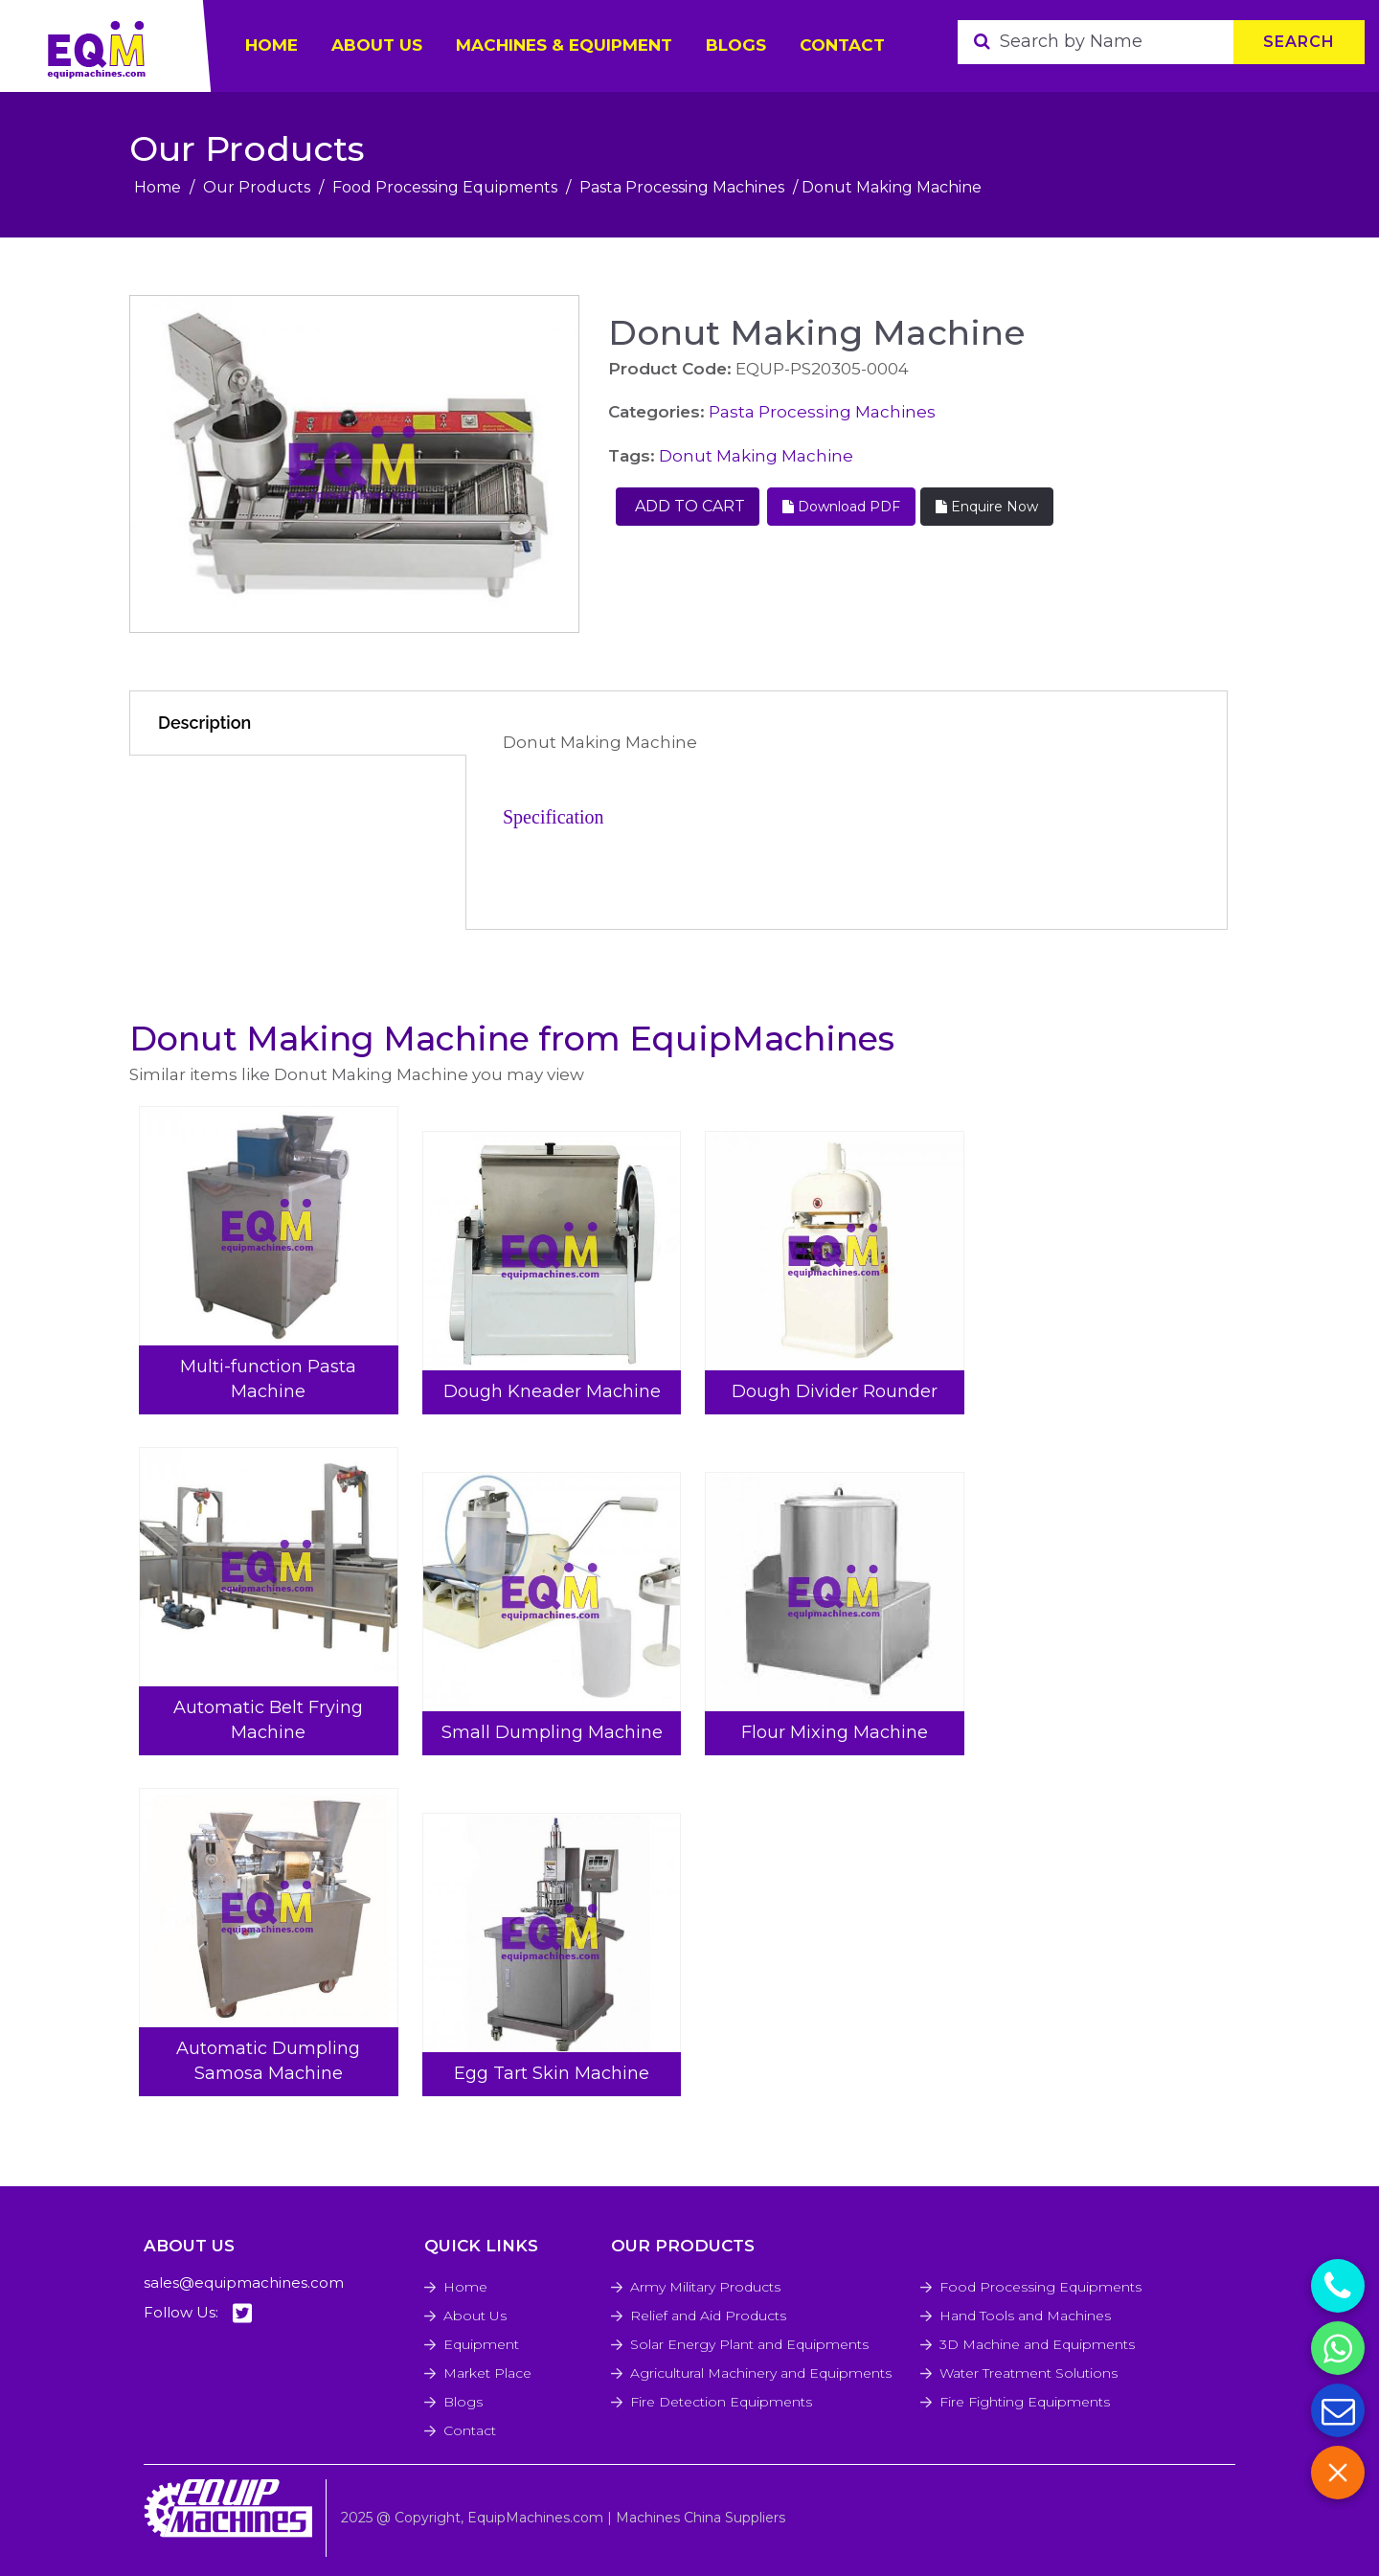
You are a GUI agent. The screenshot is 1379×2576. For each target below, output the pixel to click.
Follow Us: (198, 2313)
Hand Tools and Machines (1025, 2315)
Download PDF (841, 506)
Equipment (481, 2344)
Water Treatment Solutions (1028, 2373)
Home (157, 187)
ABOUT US (376, 45)
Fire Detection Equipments (721, 2401)
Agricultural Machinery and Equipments (761, 2373)
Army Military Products (705, 2286)
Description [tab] (204, 722)
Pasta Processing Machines (681, 187)
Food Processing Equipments (444, 187)
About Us (475, 2315)
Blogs (736, 45)
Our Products (256, 187)
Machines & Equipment (564, 45)
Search (1299, 42)
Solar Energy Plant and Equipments (749, 2344)
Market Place (487, 2373)
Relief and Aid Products (708, 2315)
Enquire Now (987, 506)
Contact (842, 45)
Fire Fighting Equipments (1024, 2401)
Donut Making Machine (756, 455)
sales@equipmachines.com (244, 2282)
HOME (271, 45)
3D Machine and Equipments (1037, 2344)
